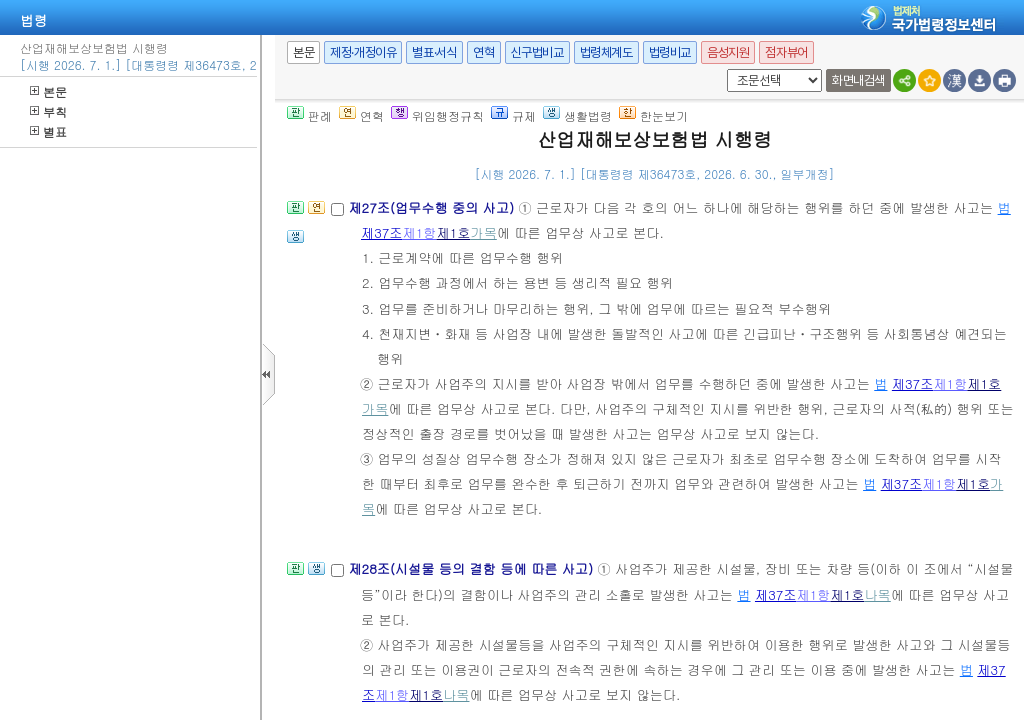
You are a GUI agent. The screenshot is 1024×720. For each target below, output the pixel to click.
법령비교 (670, 52)
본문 (48, 91)
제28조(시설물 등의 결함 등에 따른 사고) (472, 568)
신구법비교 (537, 52)
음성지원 (728, 52)
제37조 (382, 232)
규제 (513, 115)
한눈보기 (653, 115)
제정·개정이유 (363, 52)
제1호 (453, 232)
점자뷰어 (786, 52)
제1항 (420, 232)
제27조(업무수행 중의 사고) (433, 207)
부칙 (48, 111)
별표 (48, 131)
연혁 (483, 52)
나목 (877, 594)
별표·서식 (434, 52)
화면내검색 (858, 80)
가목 (483, 232)
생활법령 (577, 115)
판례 (309, 115)
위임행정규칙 (437, 115)
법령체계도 (606, 52)
